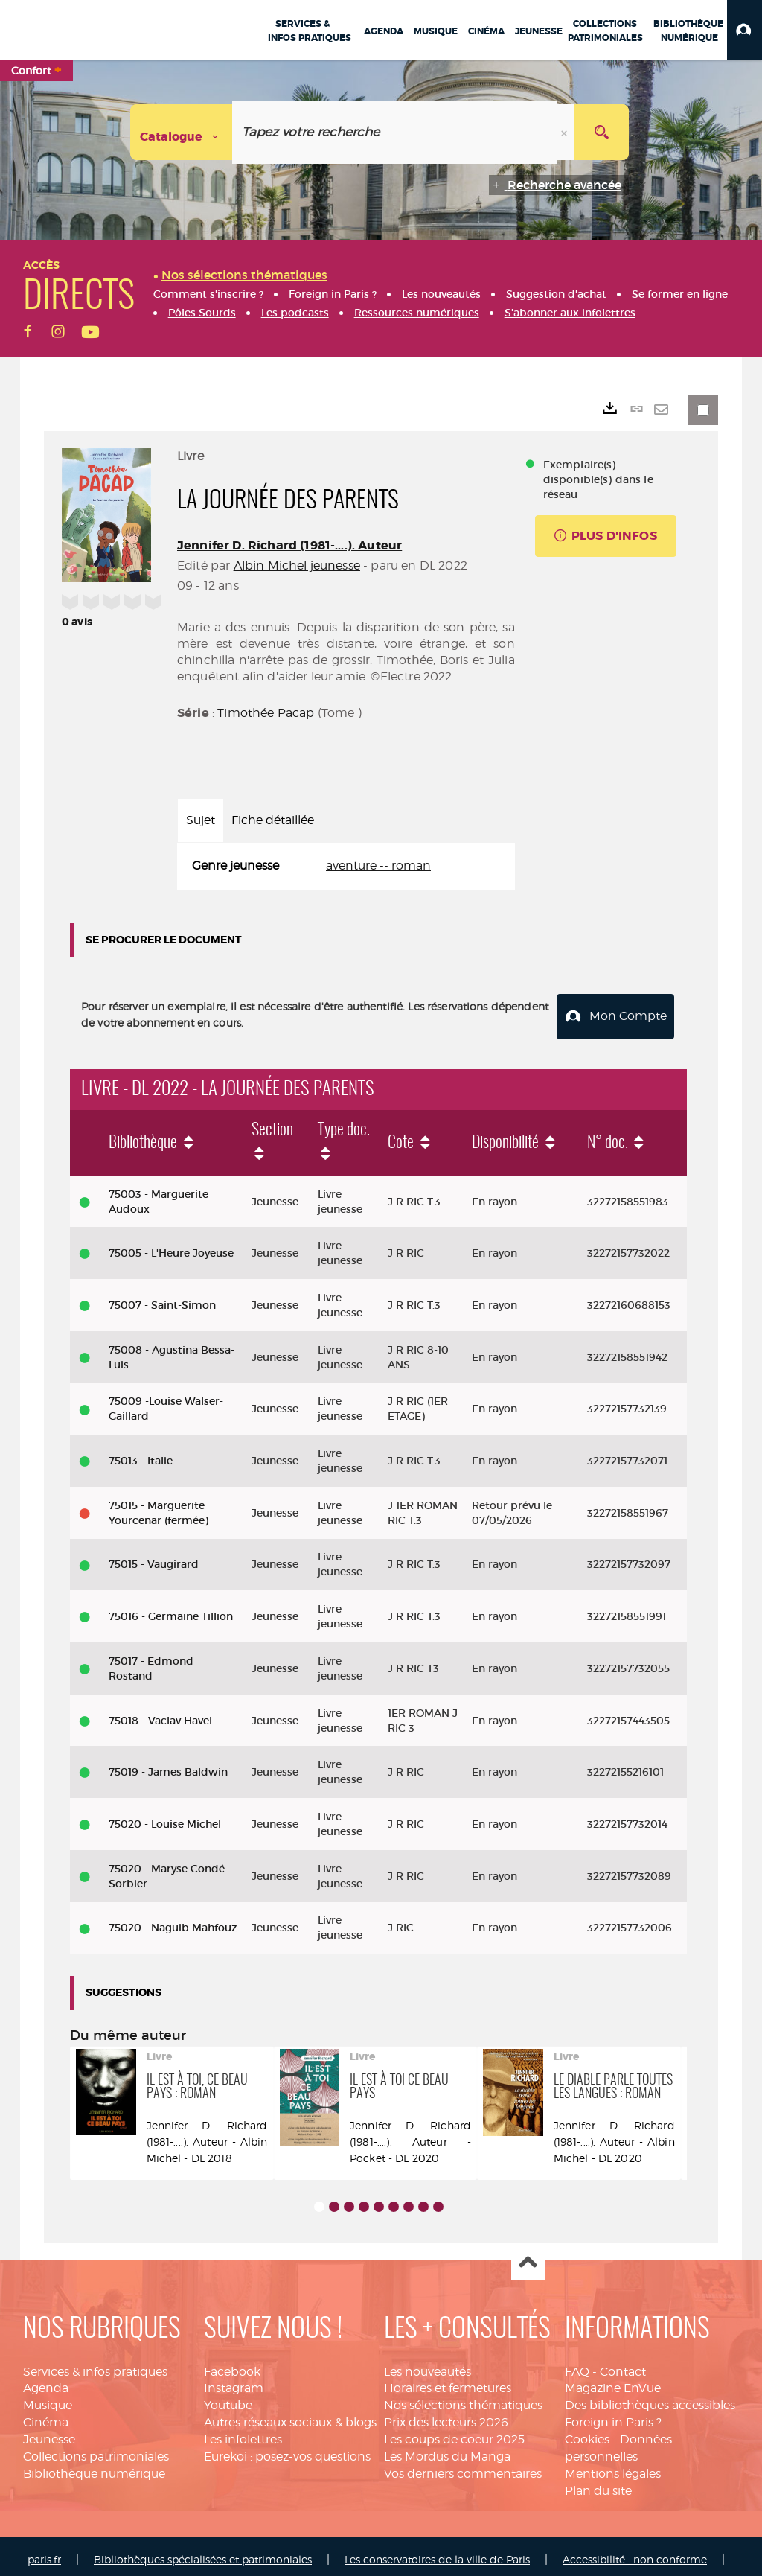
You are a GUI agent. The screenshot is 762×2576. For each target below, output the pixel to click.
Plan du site (598, 2482)
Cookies (587, 2431)
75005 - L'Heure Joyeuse (171, 1245)
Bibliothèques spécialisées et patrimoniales (203, 2551)
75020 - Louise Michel (165, 1816)
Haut (528, 2255)
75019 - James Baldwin (168, 1764)
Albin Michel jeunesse (297, 565)
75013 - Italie (141, 1452)
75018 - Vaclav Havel (160, 1712)
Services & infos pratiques (95, 2363)
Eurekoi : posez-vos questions (287, 2448)
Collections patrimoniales (96, 2448)
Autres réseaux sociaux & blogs (290, 2415)
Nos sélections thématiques (463, 2398)
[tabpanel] (346, 866)
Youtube (228, 2398)
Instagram (233, 2380)
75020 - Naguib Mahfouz (173, 1920)
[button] (744, 30)
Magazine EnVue (613, 2380)
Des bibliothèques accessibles (650, 2398)
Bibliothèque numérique (94, 2465)
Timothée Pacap (265, 713)
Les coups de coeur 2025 (454, 2431)
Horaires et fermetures (447, 2380)
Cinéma (45, 2415)
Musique (47, 2398)
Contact (623, 2363)
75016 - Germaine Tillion (171, 1609)
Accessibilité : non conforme (635, 2551)
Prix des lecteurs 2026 (446, 2415)
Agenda (45, 2380)
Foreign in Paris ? (613, 2415)
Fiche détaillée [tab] (272, 820)
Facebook (232, 2363)
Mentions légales (613, 2465)
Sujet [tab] (200, 820)
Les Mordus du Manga (447, 2448)
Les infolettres (243, 2431)
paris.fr (44, 2551)
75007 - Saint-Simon (162, 1297)
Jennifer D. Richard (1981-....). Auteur (289, 545)
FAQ (577, 2363)
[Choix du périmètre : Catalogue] (181, 132)
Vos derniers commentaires (463, 2465)
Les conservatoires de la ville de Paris (437, 2551)
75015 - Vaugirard (154, 1556)
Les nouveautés (427, 2363)
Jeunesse (49, 2431)
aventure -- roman (378, 865)
